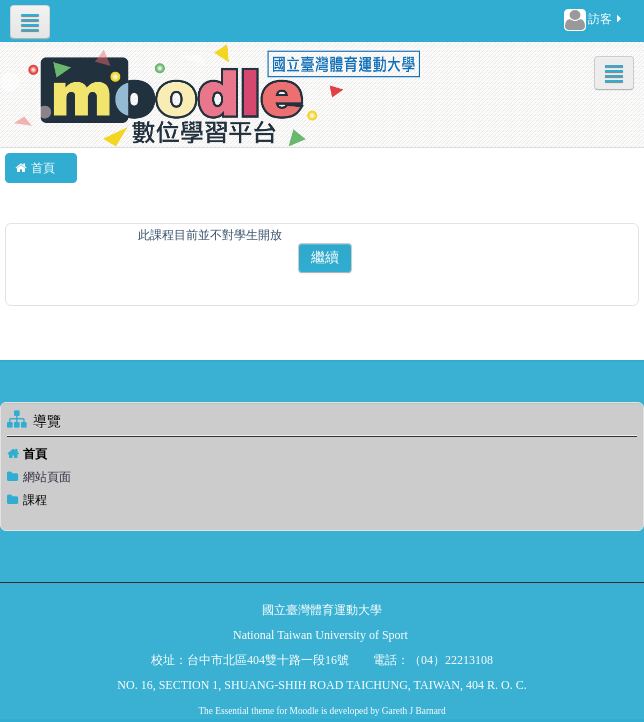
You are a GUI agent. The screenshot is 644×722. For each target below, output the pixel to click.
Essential (232, 711)
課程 (35, 500)
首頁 (35, 454)
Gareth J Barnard (414, 711)
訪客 (594, 20)
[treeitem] (322, 454)
